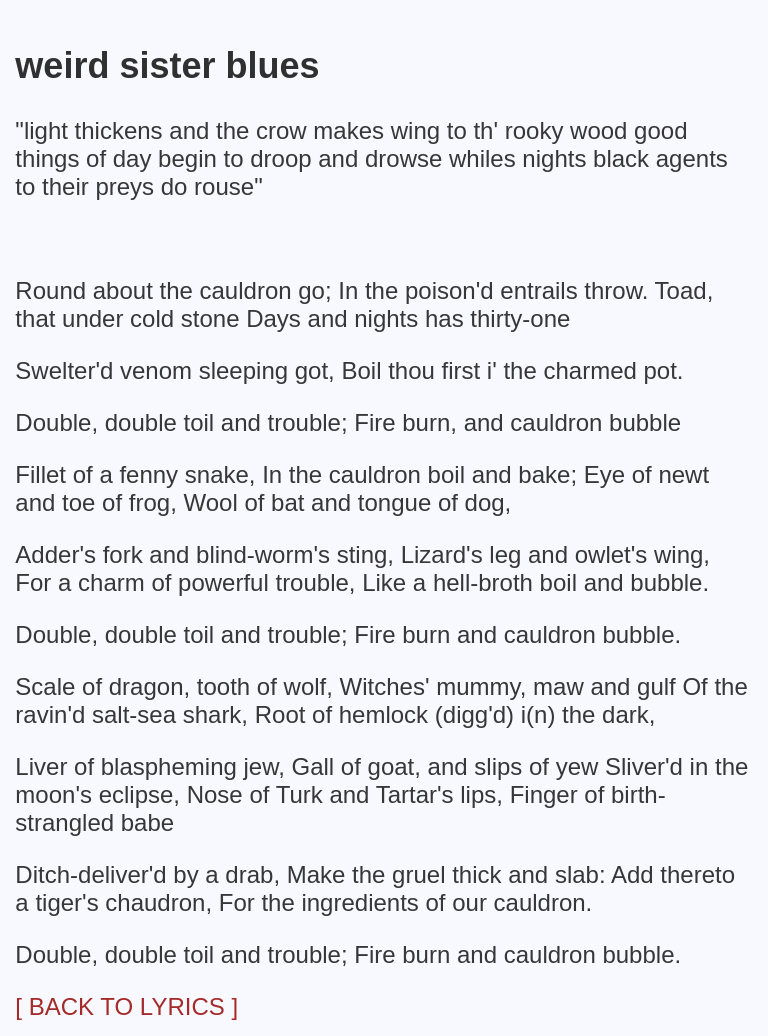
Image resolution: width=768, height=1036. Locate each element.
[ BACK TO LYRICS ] (126, 1006)
